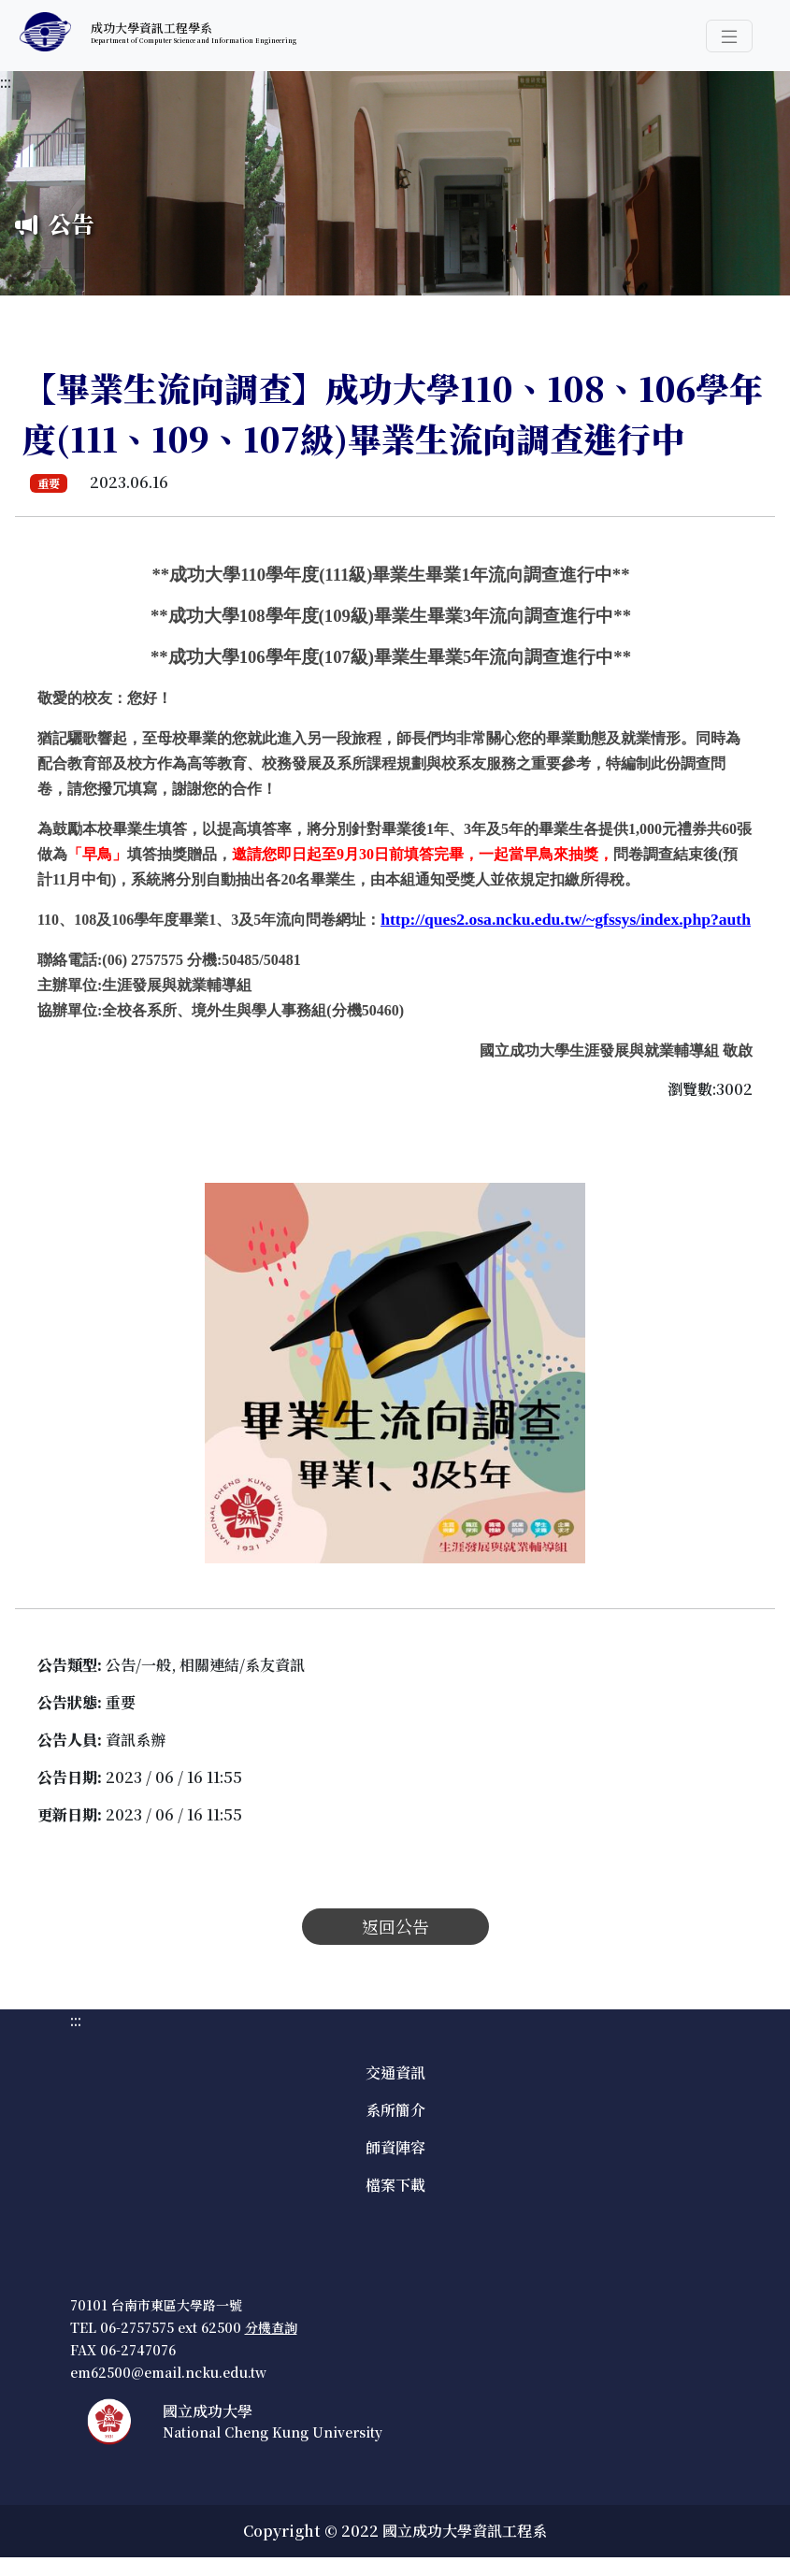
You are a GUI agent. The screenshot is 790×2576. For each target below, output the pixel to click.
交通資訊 (395, 2072)
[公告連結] (566, 919)
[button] (729, 36)
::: (5, 82)
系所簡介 (395, 2110)
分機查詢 (271, 2327)
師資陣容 (395, 2147)
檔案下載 (395, 2184)
